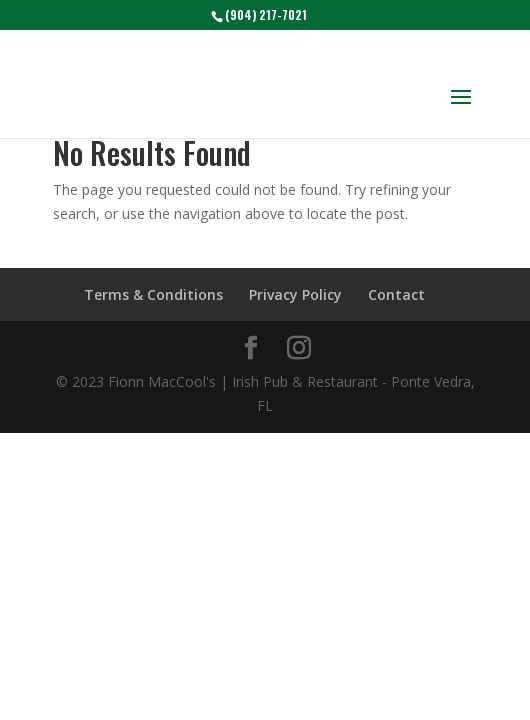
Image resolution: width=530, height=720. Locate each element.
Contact (396, 294)
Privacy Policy (295, 294)
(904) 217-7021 (266, 14)
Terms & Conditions (153, 294)
